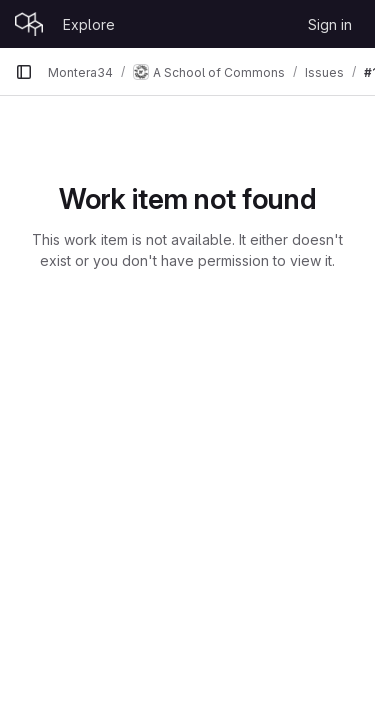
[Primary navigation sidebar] (24, 72)
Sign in (330, 24)
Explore (89, 24)
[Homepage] (29, 24)
